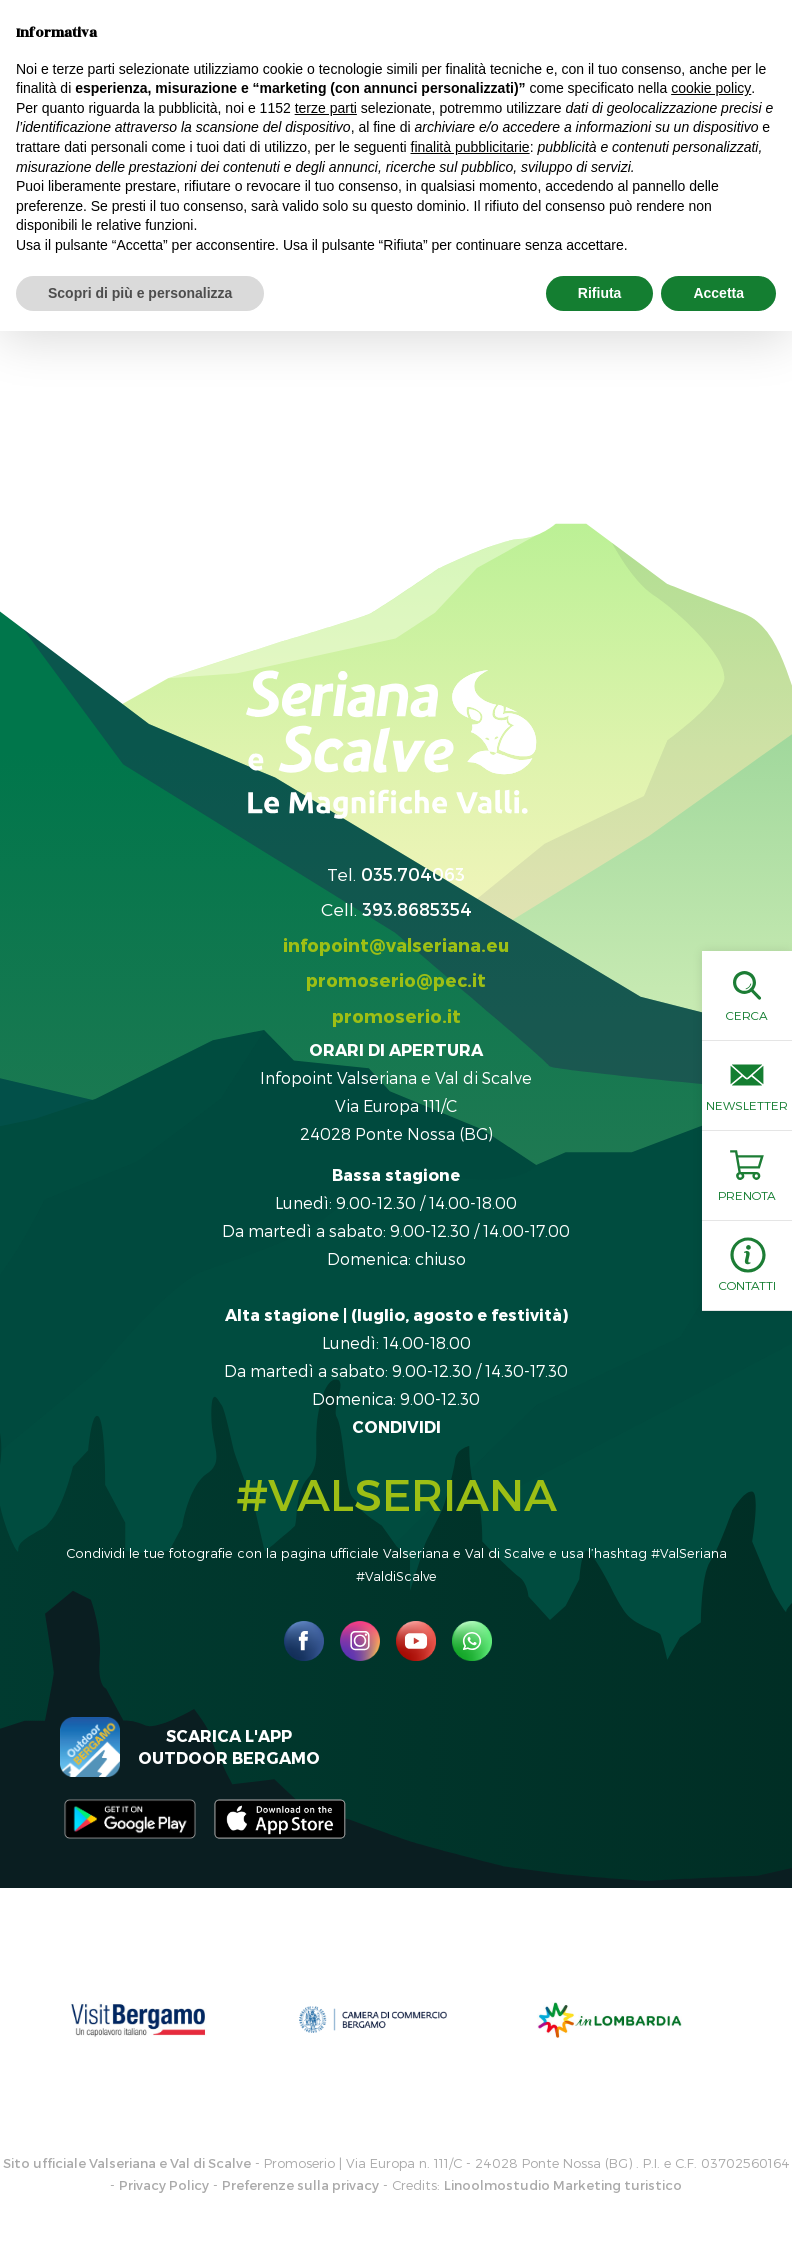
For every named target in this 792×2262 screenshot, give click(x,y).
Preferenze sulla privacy (300, 2185)
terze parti (326, 108)
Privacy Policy (164, 2185)
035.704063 (413, 873)
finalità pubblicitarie (470, 147)
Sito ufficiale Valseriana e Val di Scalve (127, 2163)
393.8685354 (417, 908)
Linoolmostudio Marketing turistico (563, 2185)
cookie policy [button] (711, 88)
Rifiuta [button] (600, 293)
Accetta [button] (718, 293)
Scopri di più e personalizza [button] (140, 293)
